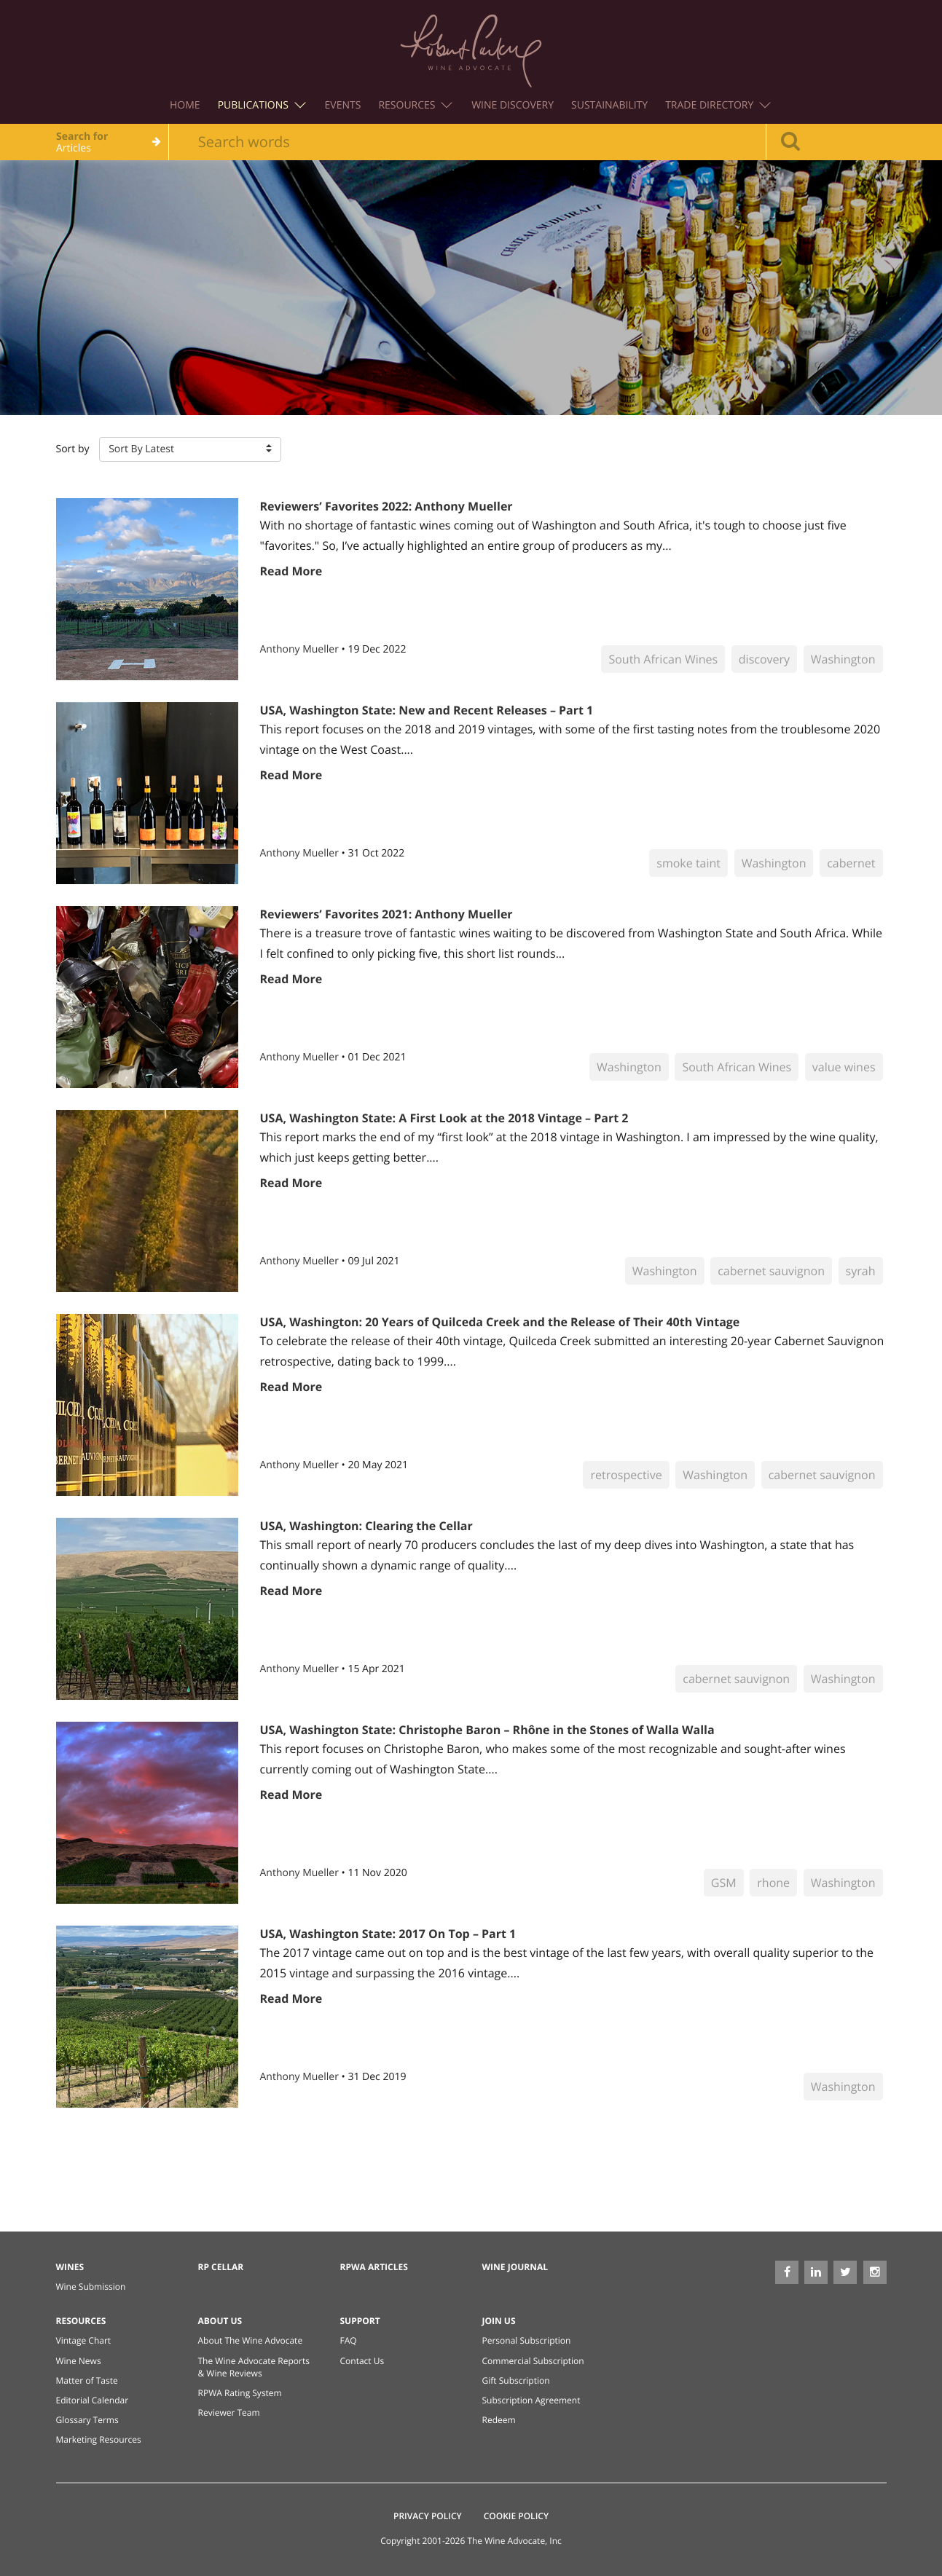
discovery (764, 659)
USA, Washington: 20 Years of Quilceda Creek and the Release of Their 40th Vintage (500, 1322)
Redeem (499, 2420)
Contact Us (362, 2361)
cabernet (851, 863)
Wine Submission (91, 2286)
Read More (291, 571)
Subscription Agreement (531, 2400)
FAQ (348, 2340)
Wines (70, 2267)
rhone (773, 1883)
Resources (415, 105)
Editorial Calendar (92, 2400)
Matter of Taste (87, 2380)
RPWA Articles (374, 2267)
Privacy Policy (427, 2516)
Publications (262, 105)
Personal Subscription (526, 2340)
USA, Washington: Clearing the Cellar (366, 1526)
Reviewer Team (229, 2412)
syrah (861, 1271)
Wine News (78, 2361)
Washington (843, 659)
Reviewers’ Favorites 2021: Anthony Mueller (386, 914)
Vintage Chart (83, 2340)
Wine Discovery (512, 105)
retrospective (626, 1475)
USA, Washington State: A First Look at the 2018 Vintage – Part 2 (444, 1118)
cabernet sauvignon (771, 1271)
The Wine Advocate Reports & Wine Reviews (254, 2367)
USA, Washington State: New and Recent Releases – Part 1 (427, 710)
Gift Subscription (516, 2380)
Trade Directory (718, 105)
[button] (190, 449)
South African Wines (663, 659)
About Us (220, 2321)
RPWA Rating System (240, 2393)
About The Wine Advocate (250, 2340)
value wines (844, 1067)
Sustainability (609, 105)
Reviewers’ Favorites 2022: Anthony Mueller (386, 506)
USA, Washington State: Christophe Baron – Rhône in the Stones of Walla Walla (487, 1730)
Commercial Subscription (533, 2361)
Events (343, 105)
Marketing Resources (98, 2439)
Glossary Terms (87, 2420)
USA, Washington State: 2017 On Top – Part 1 (388, 1934)
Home (185, 105)
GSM (724, 1883)
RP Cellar (221, 2267)
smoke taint (688, 863)
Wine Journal (515, 2267)
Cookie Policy (516, 2516)
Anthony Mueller (301, 649)
